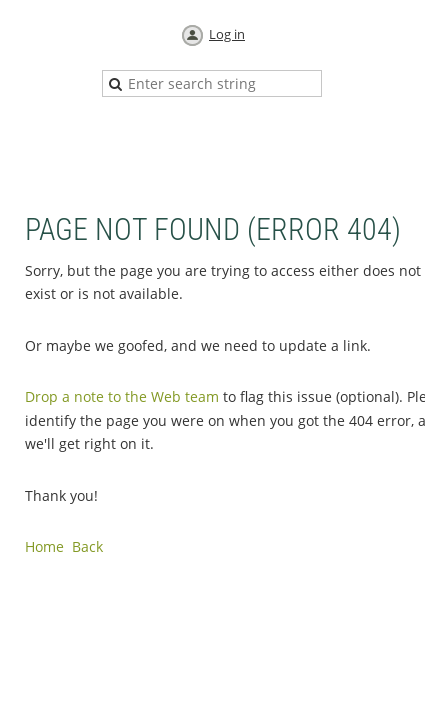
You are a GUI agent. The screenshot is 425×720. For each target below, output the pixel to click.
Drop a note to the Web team (122, 396)
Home (44, 546)
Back (87, 546)
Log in (227, 34)
